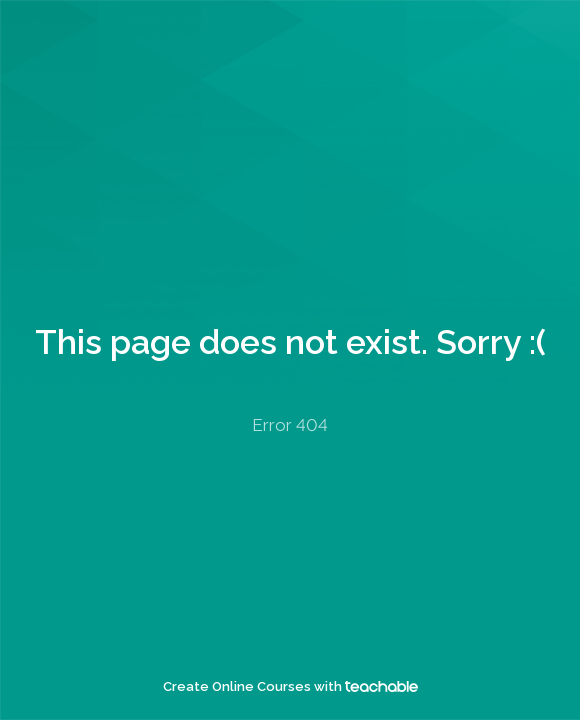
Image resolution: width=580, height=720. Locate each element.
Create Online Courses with (290, 686)
